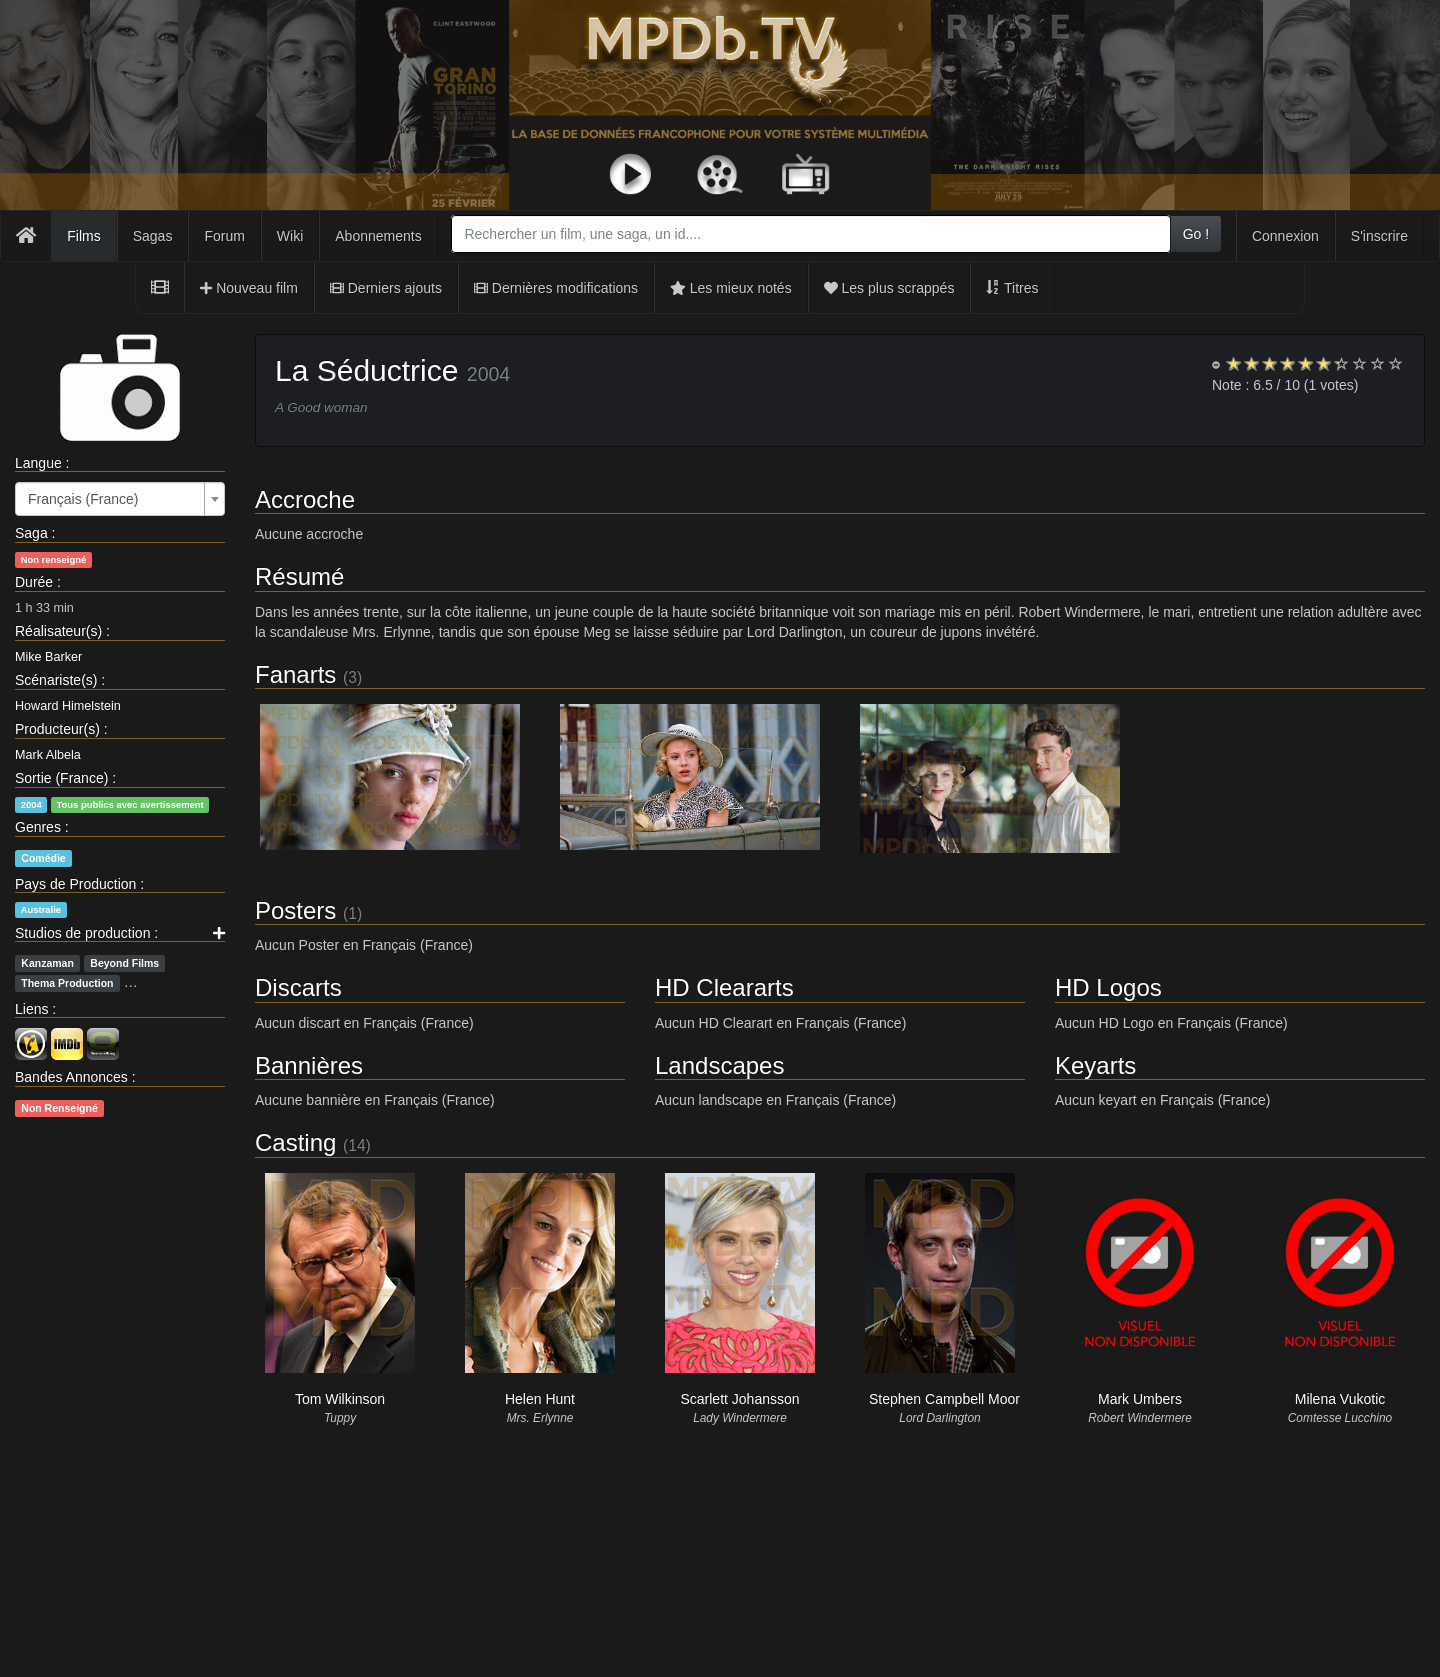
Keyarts (1095, 1065)
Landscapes (719, 1065)
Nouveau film (249, 288)
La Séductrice (366, 370)
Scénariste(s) (56, 680)
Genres (38, 827)
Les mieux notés (731, 288)
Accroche (305, 499)
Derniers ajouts (386, 288)
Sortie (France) (61, 778)
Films (83, 236)
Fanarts (295, 674)
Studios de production (82, 933)
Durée (34, 582)
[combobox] (810, 234)
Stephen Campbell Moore (948, 1399)
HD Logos (1108, 987)
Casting (295, 1142)
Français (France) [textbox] (83, 499)
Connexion (1285, 236)
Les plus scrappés (889, 288)
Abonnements (378, 236)
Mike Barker (48, 657)
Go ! (1196, 234)
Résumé (299, 576)
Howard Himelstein (68, 706)
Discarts (298, 987)
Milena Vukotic (1340, 1399)
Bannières (309, 1065)
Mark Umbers (1140, 1399)
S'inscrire (1379, 236)
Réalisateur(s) (58, 631)
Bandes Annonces (71, 1077)
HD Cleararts (724, 987)
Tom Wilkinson (340, 1399)
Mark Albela (48, 755)
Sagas (153, 236)
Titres (1012, 288)
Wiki (290, 236)
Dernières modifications (556, 288)
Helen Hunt (540, 1399)
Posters (295, 910)
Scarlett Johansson (739, 1399)
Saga (31, 533)
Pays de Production (75, 884)
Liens (31, 1009)
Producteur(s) (57, 729)
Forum (224, 236)
